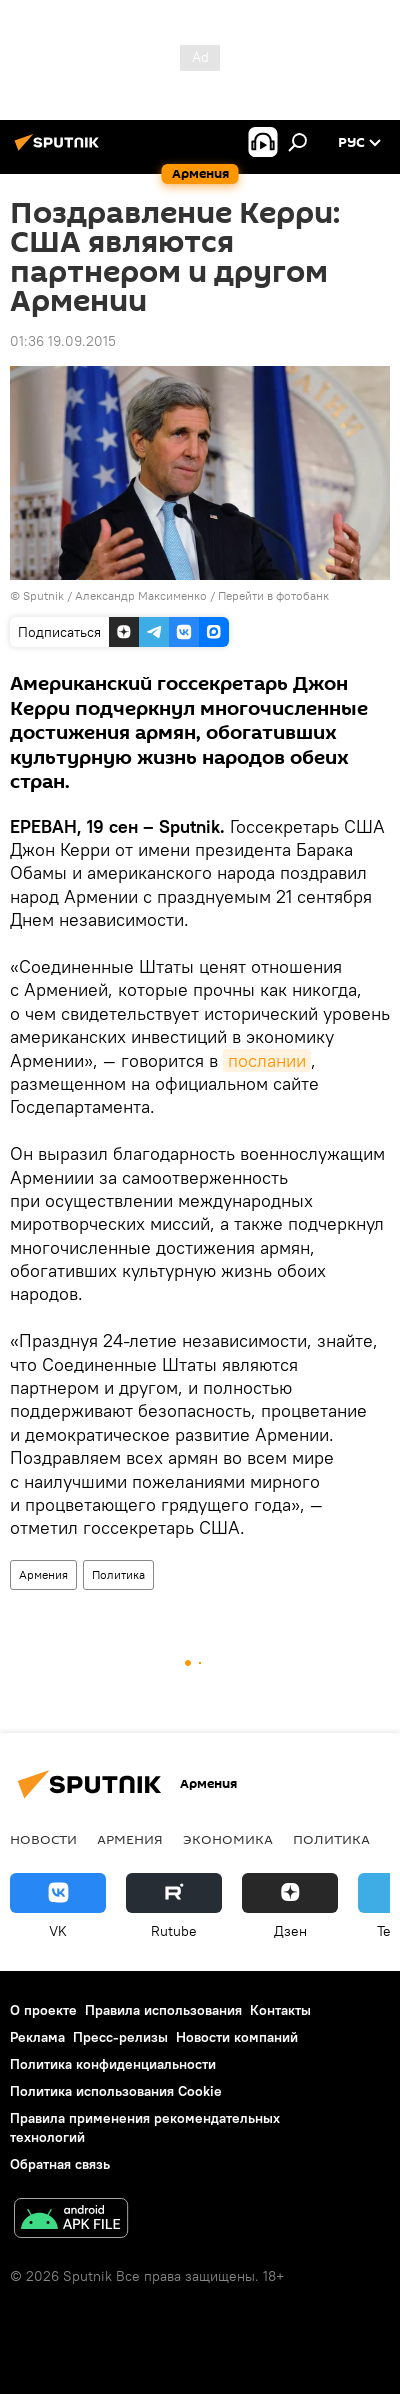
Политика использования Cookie (116, 2091)
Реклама (37, 2037)
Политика (118, 1574)
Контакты (280, 2010)
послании (267, 1060)
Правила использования (163, 2010)
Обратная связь (60, 2164)
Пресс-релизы (120, 2037)
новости (43, 1839)
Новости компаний (237, 2037)
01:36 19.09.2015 (63, 341)
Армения (43, 1574)
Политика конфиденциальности (113, 2064)
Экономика (228, 1839)
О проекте (43, 2010)
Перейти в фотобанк (273, 595)
